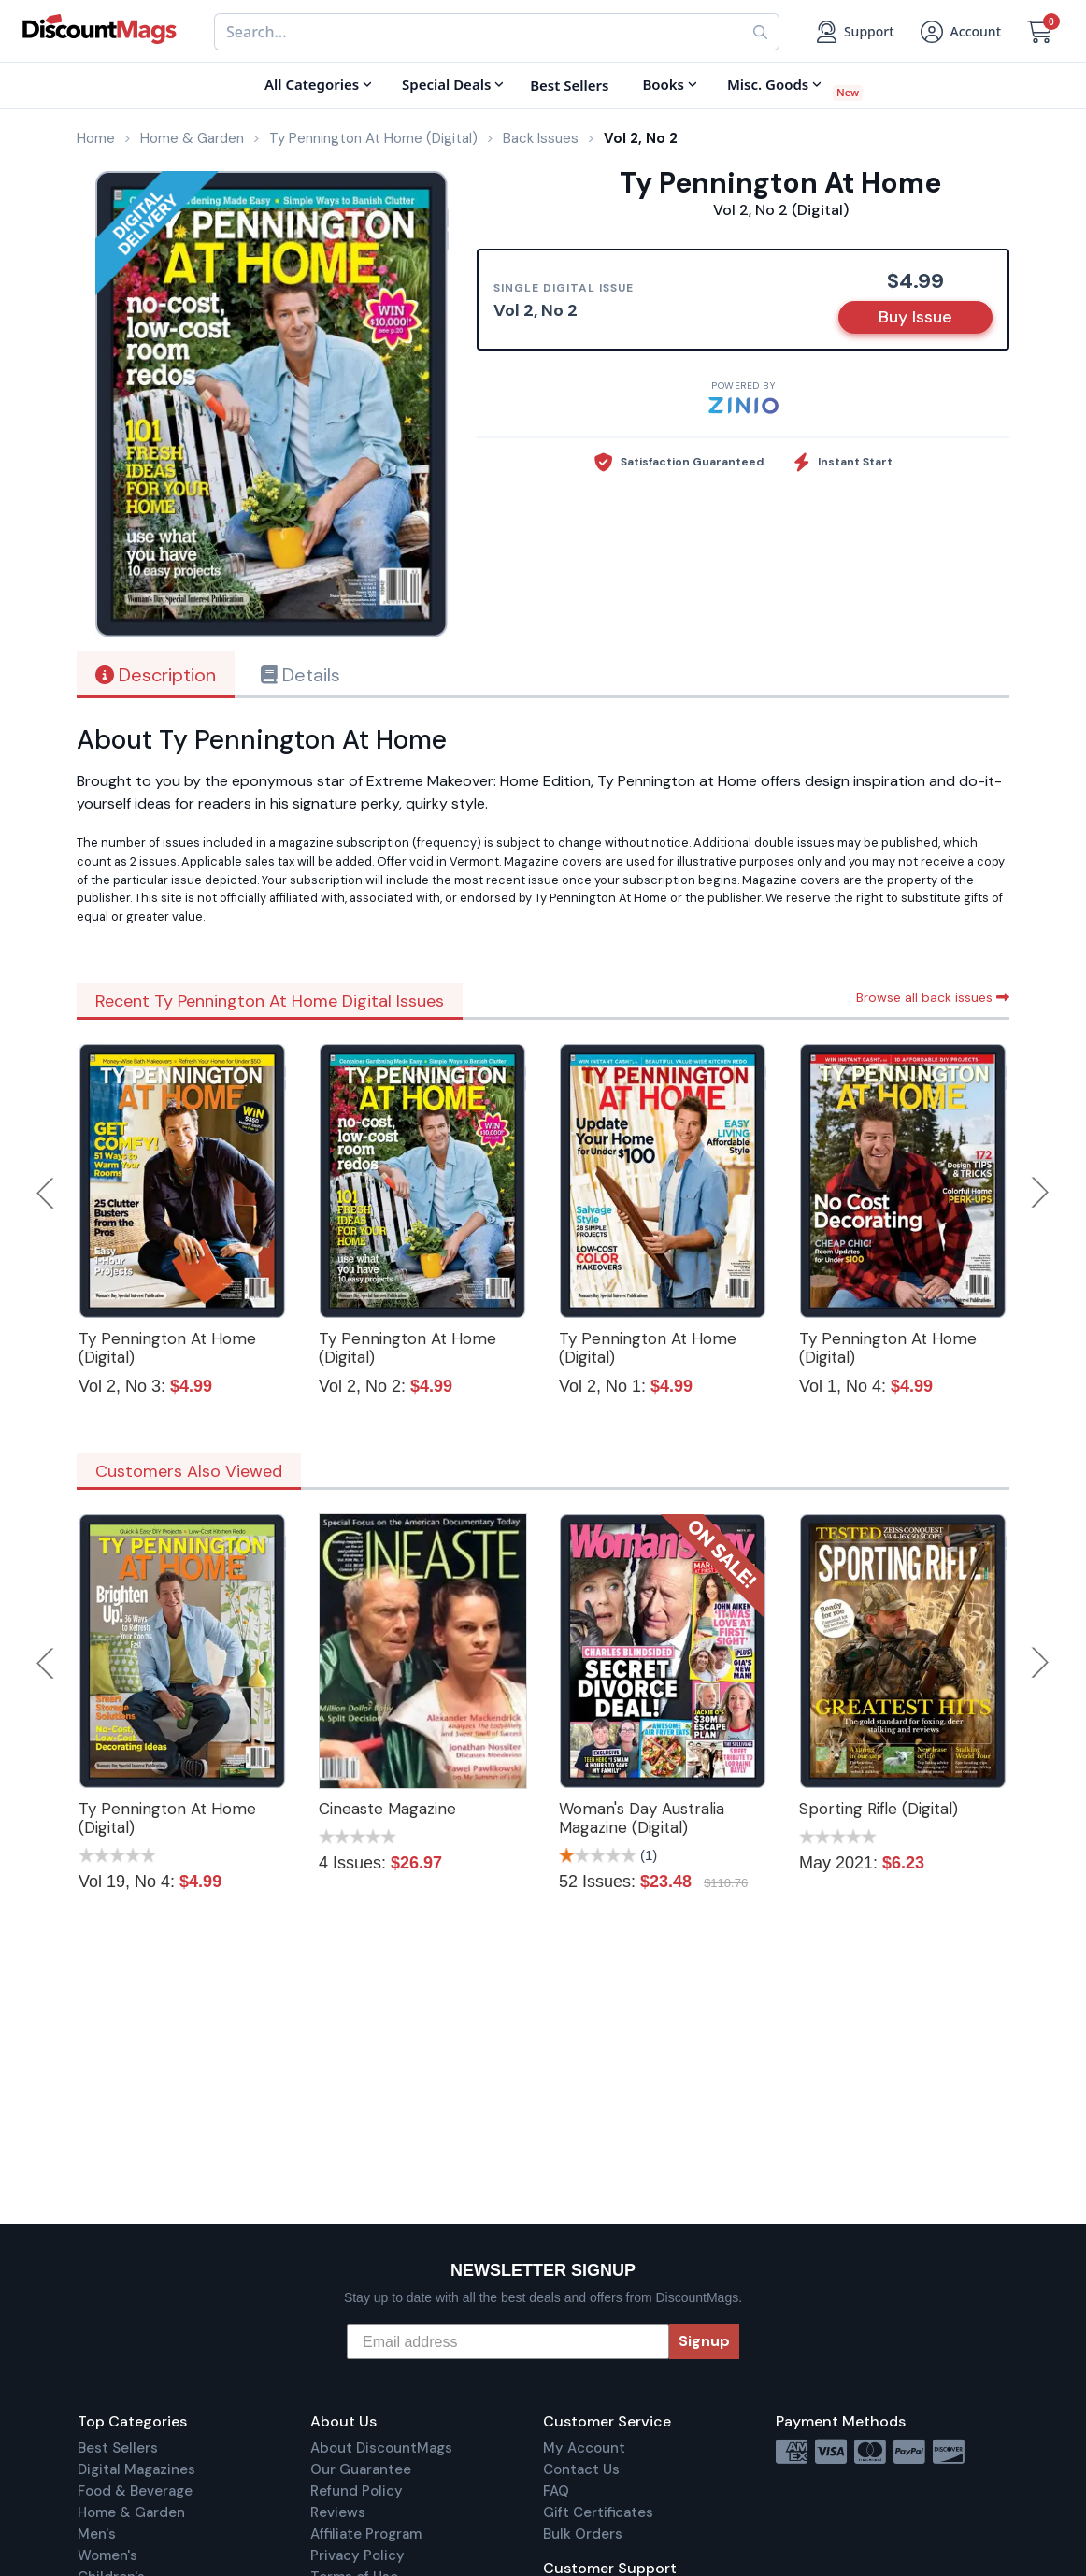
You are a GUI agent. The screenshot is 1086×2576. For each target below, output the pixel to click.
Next (1040, 1192)
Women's (107, 2555)
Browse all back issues (932, 997)
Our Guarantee (360, 2469)
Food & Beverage (135, 2491)
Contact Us (581, 2469)
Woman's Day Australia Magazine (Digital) (641, 1818)
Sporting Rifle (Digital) (878, 1808)
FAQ (556, 2491)
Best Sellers (118, 2448)
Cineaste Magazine (387, 1808)
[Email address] (508, 2341)
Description (155, 675)
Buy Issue (915, 317)
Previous (47, 1192)
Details (300, 675)
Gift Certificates (598, 2512)
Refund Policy (356, 2491)
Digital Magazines (136, 2469)
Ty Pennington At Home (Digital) (167, 1347)
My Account (584, 2448)
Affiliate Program (366, 2534)
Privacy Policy (357, 2555)
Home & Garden (131, 2512)
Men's (97, 2534)
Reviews (337, 2512)
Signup (704, 2341)
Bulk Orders (582, 2534)
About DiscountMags (381, 2448)
